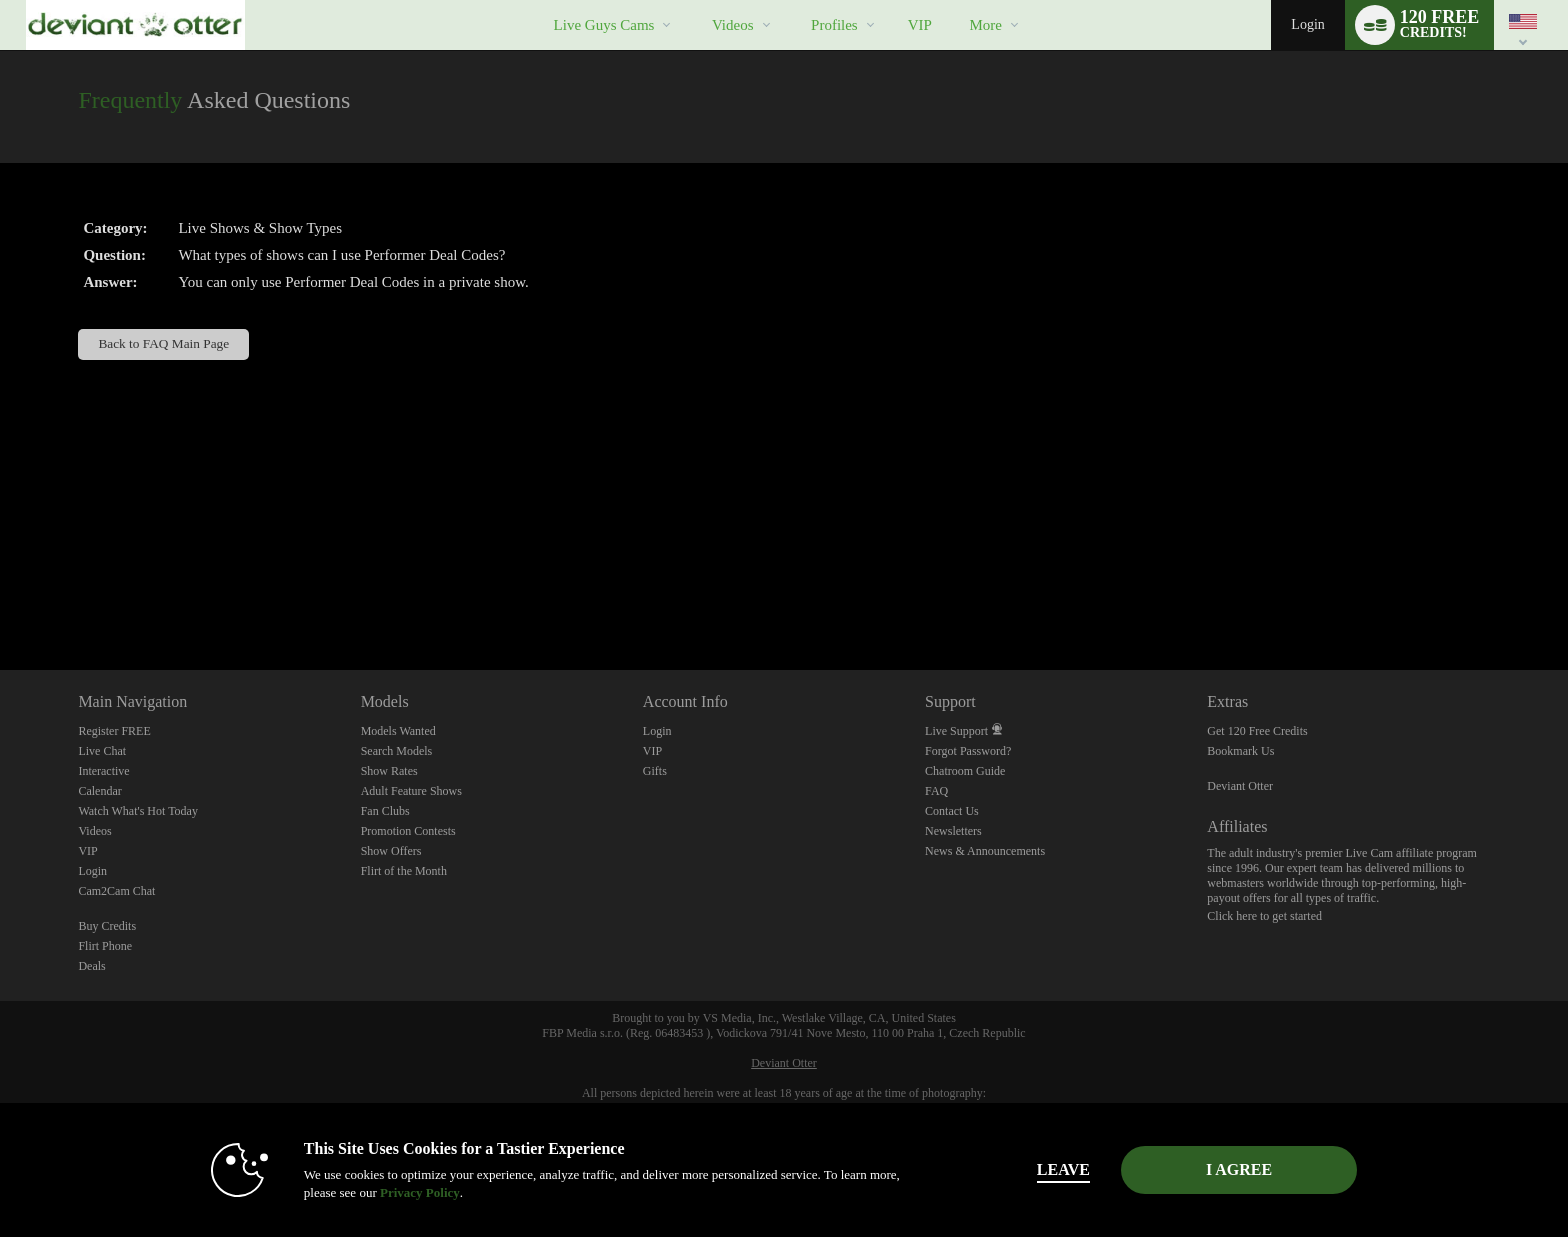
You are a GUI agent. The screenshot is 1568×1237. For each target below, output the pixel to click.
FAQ (936, 791)
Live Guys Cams (604, 25)
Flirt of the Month (404, 871)
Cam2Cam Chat (116, 891)
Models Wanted (398, 731)
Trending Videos (694, 0)
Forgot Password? (968, 751)
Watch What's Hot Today (138, 811)
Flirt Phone (105, 946)
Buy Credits (107, 926)
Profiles (834, 25)
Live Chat (102, 751)
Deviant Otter (1240, 786)
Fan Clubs (385, 811)
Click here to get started (1264, 916)
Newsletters (953, 831)
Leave (1063, 1169)
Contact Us (952, 811)
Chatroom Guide (965, 771)
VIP (920, 25)
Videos (733, 25)
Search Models (397, 751)
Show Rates (389, 771)
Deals (91, 966)
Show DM (0, 595)
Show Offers (391, 851)
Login (1307, 24)
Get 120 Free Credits (1257, 731)
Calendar (99, 791)
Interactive (103, 771)
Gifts (655, 771)
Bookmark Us (1240, 751)
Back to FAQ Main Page (163, 343)
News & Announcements (985, 851)
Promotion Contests (408, 831)
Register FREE (114, 731)
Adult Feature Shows (411, 791)
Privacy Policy (420, 1192)
